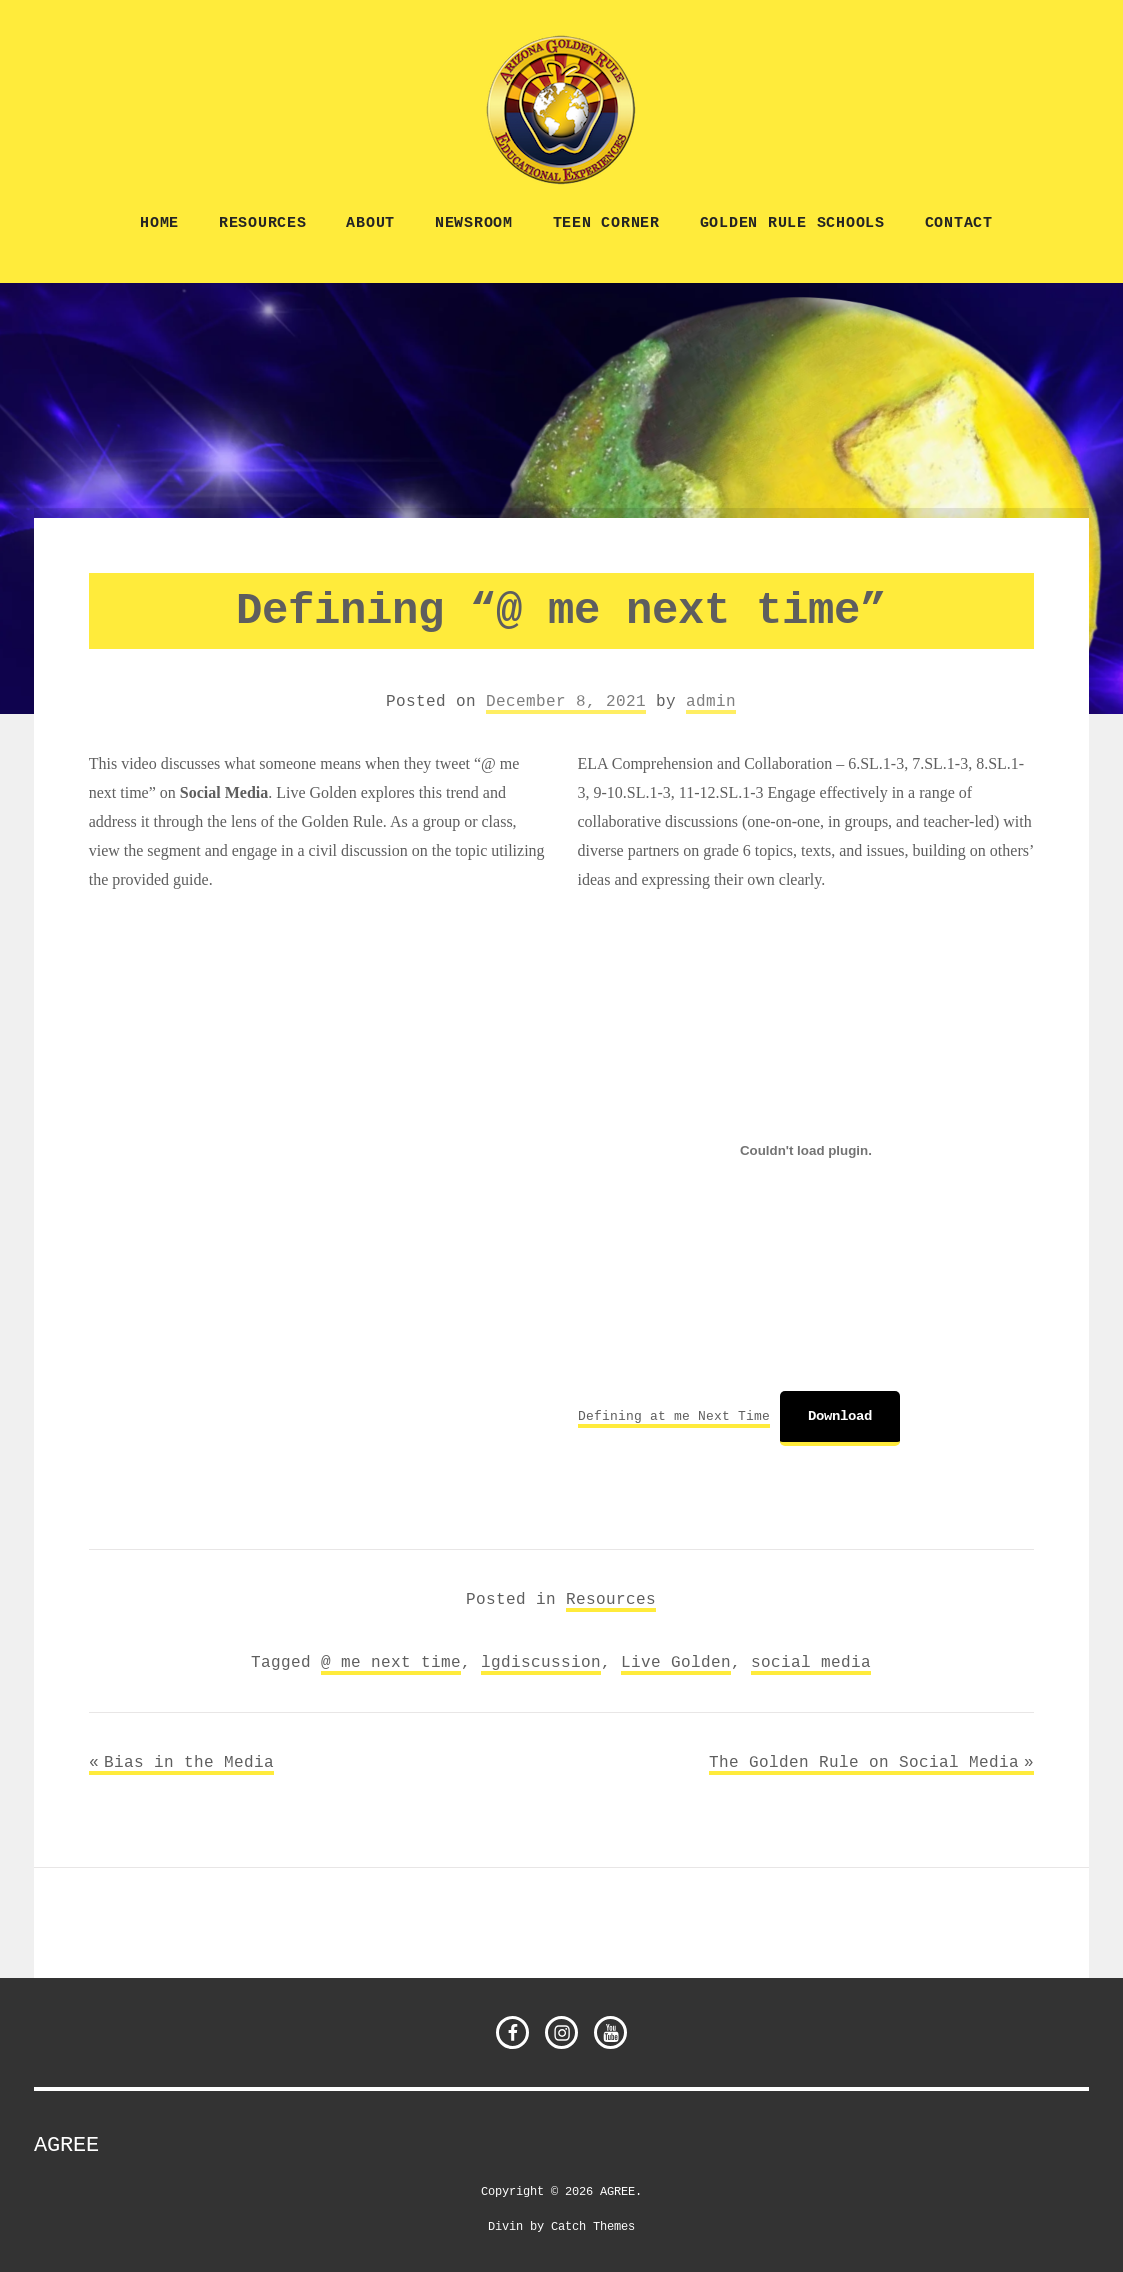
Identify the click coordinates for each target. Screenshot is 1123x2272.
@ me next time (391, 1662)
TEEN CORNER (606, 223)
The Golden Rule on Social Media (864, 1762)
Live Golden (676, 1662)
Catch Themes (593, 2225)
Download (840, 1416)
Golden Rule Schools (792, 223)
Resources (263, 223)
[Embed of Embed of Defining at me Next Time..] (806, 1150)
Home (159, 223)
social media (811, 1662)
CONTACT (959, 223)
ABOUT (370, 223)
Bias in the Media (189, 1762)
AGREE (66, 2145)
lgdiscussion (541, 1662)
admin (711, 701)
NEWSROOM (474, 223)
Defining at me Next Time (674, 1416)
